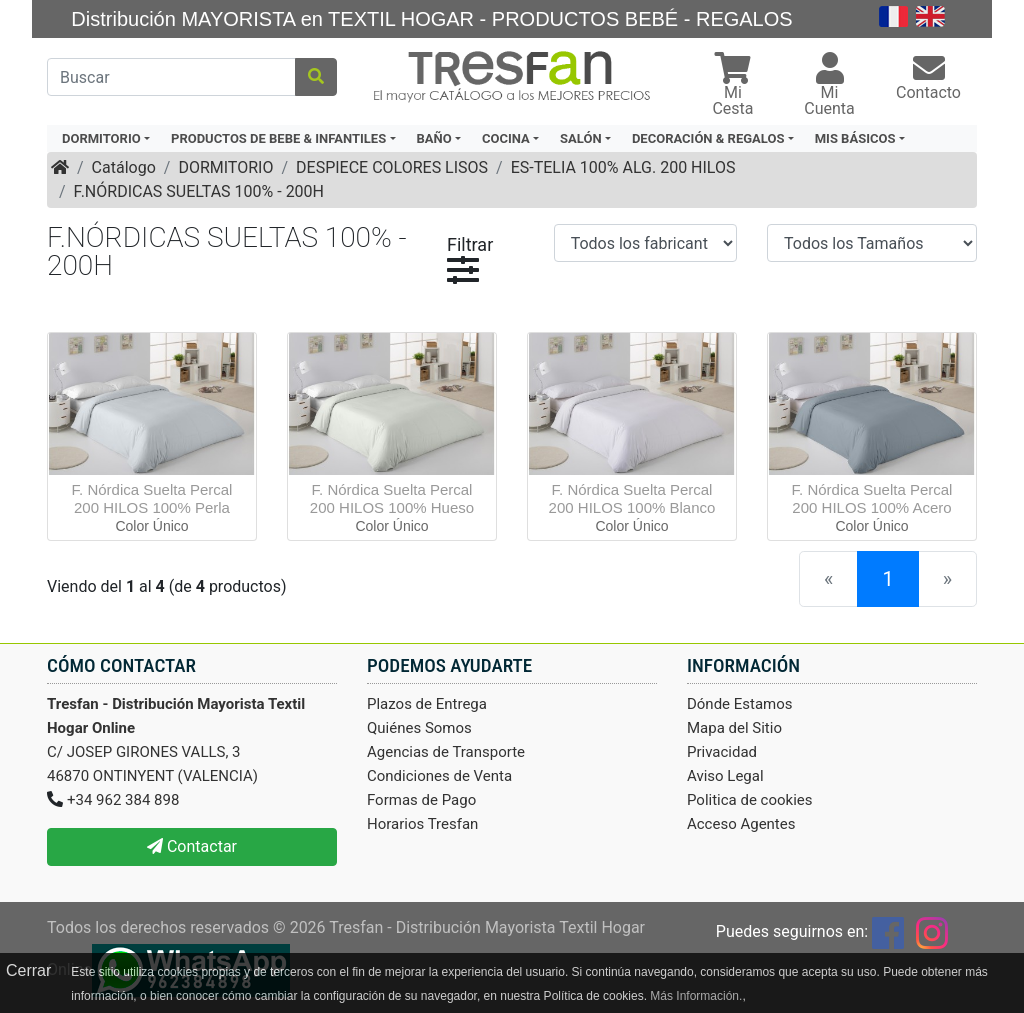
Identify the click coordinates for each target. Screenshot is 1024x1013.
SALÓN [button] (581, 138)
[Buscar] (171, 77)
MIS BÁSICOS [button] (855, 138)
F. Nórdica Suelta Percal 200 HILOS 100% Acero (872, 498)
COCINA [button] (506, 138)
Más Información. (696, 996)
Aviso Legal (725, 776)
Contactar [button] (192, 846)
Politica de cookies (750, 800)
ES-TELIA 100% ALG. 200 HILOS (623, 167)
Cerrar (28, 970)
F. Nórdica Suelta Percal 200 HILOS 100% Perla (152, 498)
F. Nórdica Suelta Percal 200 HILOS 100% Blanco (632, 498)
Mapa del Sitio (734, 728)
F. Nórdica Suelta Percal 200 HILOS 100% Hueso (392, 498)
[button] (733, 86)
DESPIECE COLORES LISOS (392, 167)
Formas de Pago (421, 800)
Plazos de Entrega (427, 704)
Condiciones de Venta (439, 776)
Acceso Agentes (741, 824)
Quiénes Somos (419, 728)
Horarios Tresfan (422, 824)
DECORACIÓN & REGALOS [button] (708, 138)
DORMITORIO (225, 167)
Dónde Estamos (740, 704)
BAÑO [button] (434, 138)
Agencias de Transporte (446, 752)
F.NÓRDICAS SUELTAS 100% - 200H (199, 191)
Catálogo (124, 167)
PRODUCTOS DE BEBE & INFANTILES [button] (278, 138)
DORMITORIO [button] (101, 138)
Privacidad (722, 752)
